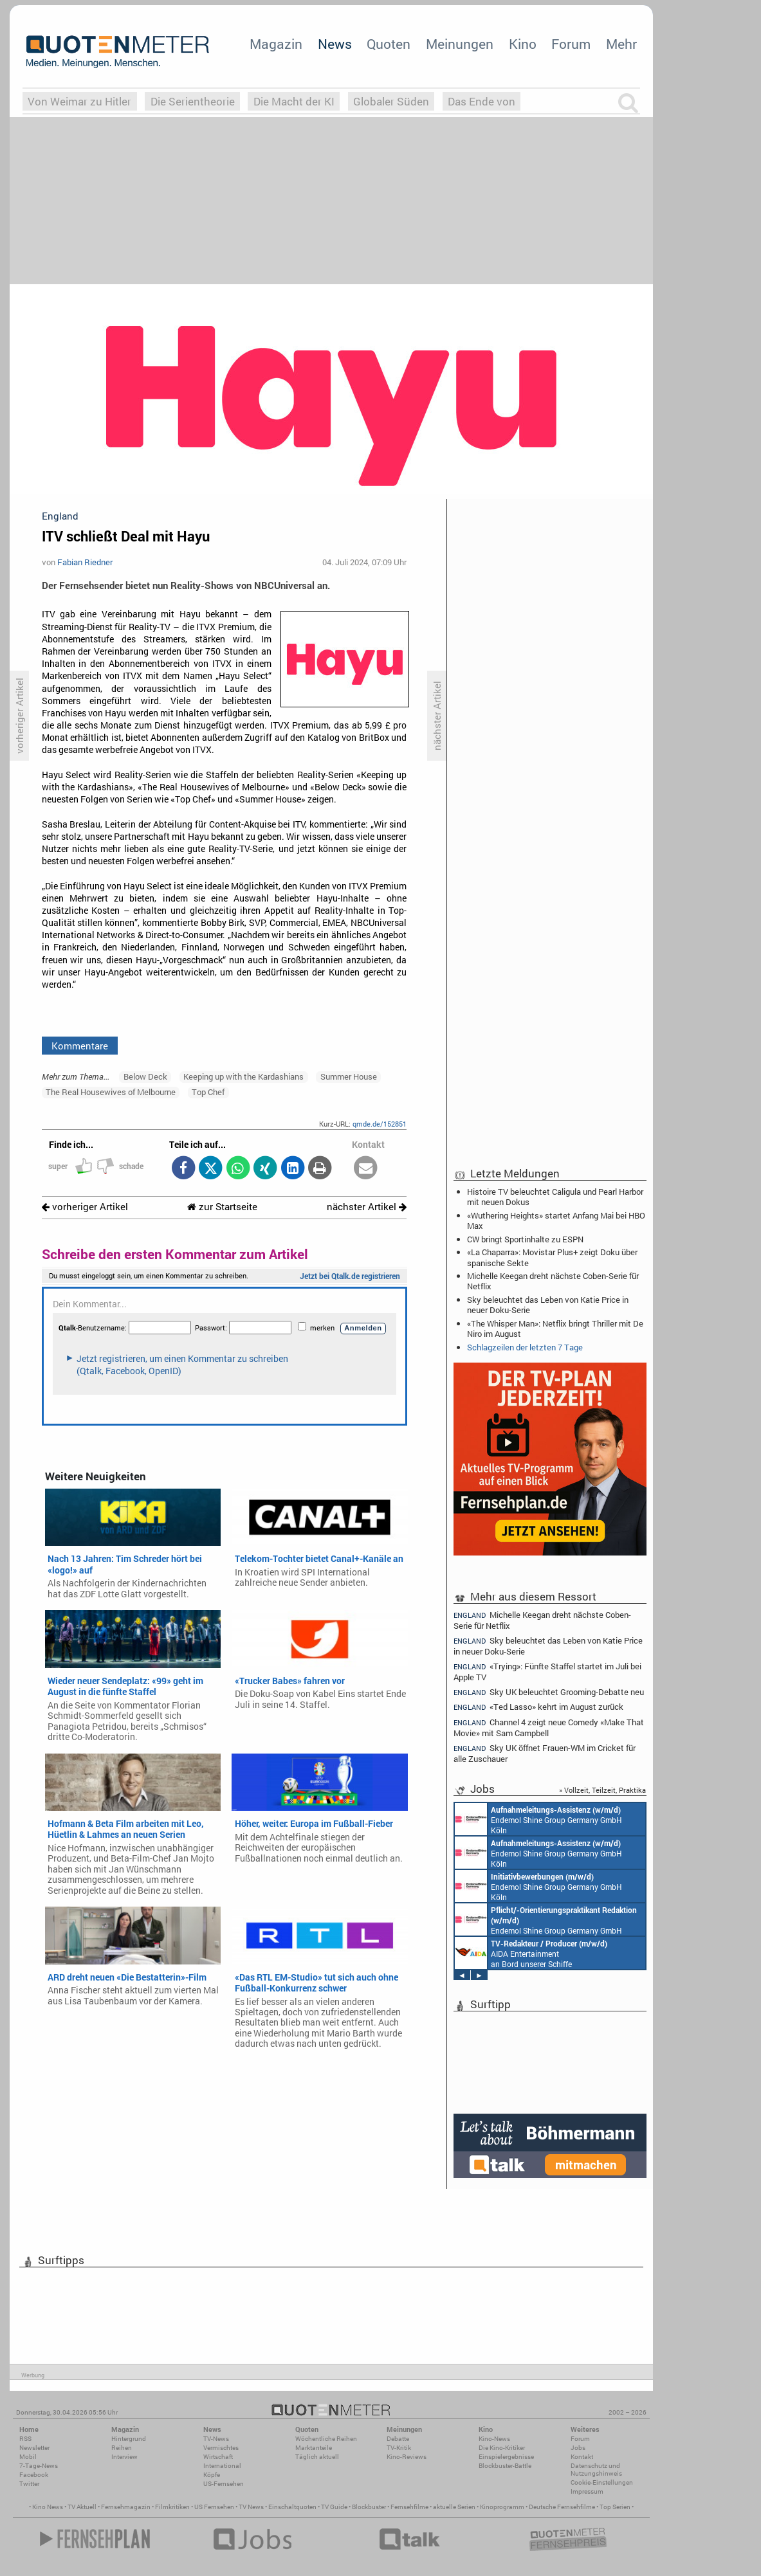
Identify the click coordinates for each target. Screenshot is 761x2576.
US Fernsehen (214, 2507)
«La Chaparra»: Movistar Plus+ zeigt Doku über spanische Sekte (552, 1257)
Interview (124, 2457)
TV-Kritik (399, 2448)
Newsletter (34, 2448)
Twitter (29, 2484)
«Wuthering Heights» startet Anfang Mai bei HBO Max (556, 1220)
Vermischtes (221, 2448)
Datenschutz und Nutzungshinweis (596, 2470)
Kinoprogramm (502, 2507)
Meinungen (459, 44)
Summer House (348, 1076)
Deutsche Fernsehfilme (562, 2507)
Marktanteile (313, 2448)
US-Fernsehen (223, 2484)
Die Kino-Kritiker (502, 2448)
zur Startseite (222, 1207)
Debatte (398, 2439)
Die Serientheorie (193, 101)
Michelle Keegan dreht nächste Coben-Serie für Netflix (553, 1281)
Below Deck (145, 1076)
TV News (251, 2507)
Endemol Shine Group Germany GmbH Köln (538, 1819)
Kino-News (494, 2439)
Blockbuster (369, 2507)
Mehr (621, 44)
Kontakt (582, 2457)
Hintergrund (128, 2439)
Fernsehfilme (409, 2507)
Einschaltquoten (292, 2507)
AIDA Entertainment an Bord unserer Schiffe (531, 1953)
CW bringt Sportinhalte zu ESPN (525, 1239)
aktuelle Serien (454, 2507)
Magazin (276, 44)
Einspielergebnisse (506, 2457)
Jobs (578, 2448)
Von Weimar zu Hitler (79, 101)
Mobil (28, 2457)
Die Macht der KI (294, 101)
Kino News (47, 2507)
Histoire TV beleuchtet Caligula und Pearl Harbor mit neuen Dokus (555, 1197)
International (222, 2466)
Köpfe (211, 2475)
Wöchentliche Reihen (326, 2439)
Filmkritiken (172, 2507)
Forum (571, 44)
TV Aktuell (82, 2507)
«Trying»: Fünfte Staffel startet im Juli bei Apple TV (547, 1671)
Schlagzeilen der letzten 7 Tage (525, 1347)
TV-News (216, 2439)
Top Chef (208, 1092)
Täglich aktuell (317, 2457)
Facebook (33, 2475)
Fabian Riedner (85, 562)
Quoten (388, 44)
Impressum (587, 2491)
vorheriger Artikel (85, 1207)
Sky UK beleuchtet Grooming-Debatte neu (549, 1692)
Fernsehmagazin (126, 2507)
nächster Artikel (367, 1207)
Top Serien (615, 2507)
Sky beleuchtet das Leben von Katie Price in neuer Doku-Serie (547, 1305)
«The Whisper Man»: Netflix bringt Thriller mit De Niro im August (555, 1328)
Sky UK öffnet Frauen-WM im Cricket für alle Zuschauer (545, 1753)
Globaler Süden (391, 101)
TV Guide (334, 2507)
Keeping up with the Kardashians (243, 1076)
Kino (522, 44)
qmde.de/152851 (380, 1124)
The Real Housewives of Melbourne (111, 1092)
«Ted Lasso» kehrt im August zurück (538, 1706)
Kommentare (79, 1045)
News (335, 44)
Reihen (121, 2448)
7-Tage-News (38, 2466)
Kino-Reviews (406, 2457)
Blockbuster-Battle (505, 2466)
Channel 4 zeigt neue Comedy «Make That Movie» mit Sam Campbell (549, 1727)
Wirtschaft (218, 2457)
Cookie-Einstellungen (602, 2482)
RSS (25, 2439)
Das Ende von (481, 101)
